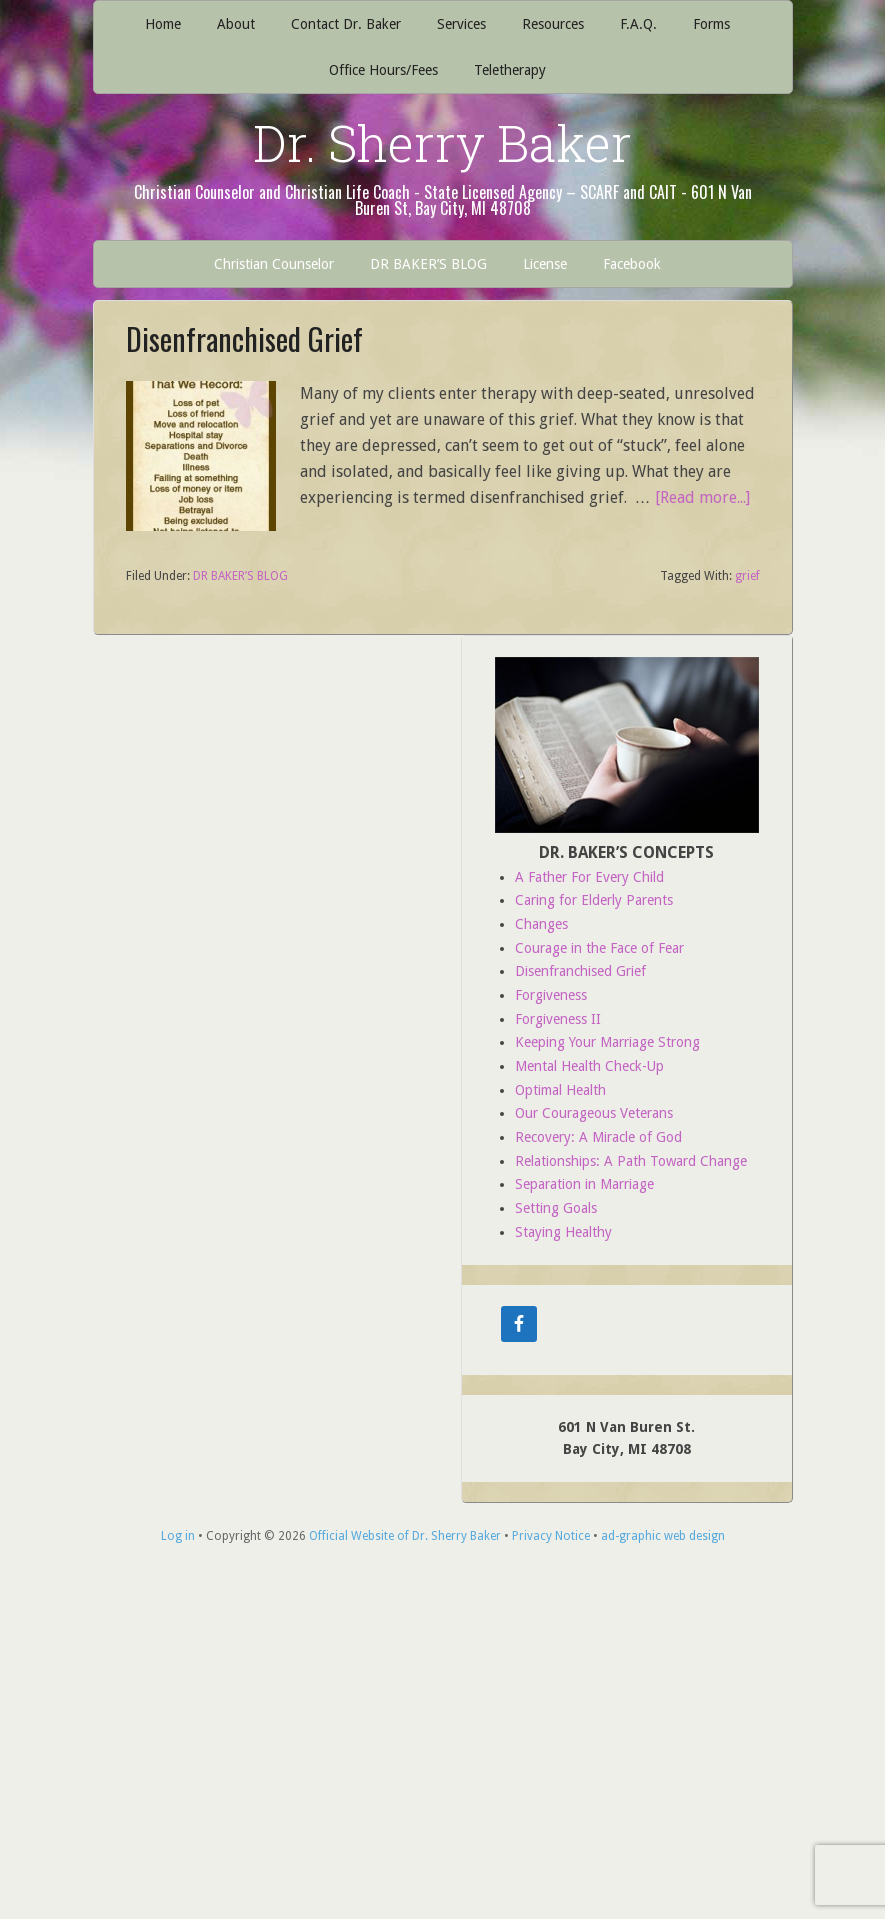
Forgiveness (551, 995)
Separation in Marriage (584, 1184)
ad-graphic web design (663, 1536)
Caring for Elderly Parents (594, 900)
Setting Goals (556, 1208)
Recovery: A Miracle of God (598, 1137)
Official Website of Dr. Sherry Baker (405, 1536)
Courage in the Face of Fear (599, 948)
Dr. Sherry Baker (442, 143)
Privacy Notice (551, 1536)
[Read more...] (702, 497)
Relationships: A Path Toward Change (631, 1161)
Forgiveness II (558, 1019)
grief (747, 576)
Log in (178, 1536)
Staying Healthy (563, 1232)
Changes (541, 924)
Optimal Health (560, 1090)
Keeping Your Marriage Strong (607, 1042)
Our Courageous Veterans (594, 1113)
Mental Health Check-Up (589, 1066)
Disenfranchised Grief (244, 338)
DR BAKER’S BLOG (240, 576)
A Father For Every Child (589, 877)
